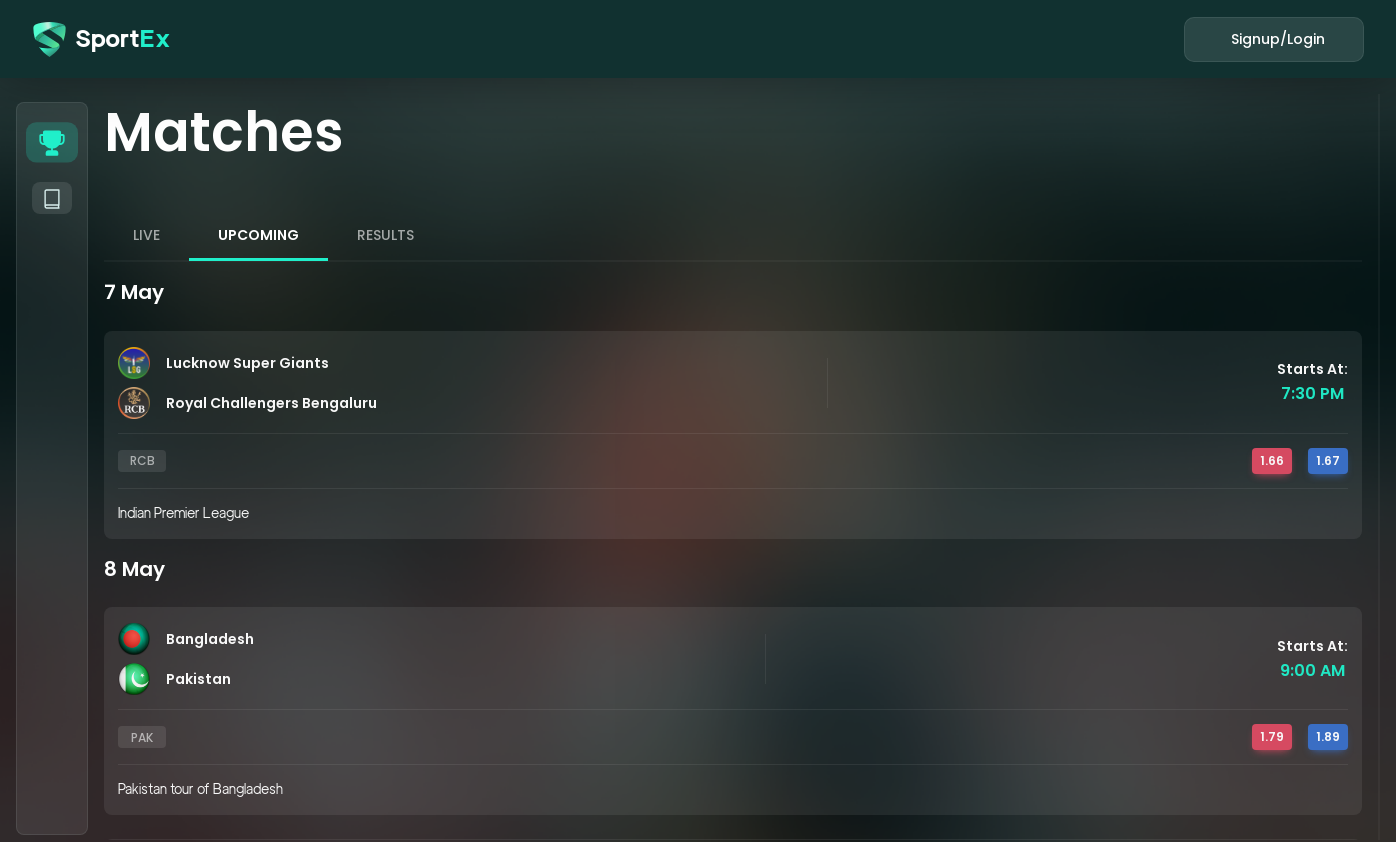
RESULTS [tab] (385, 235)
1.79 (1272, 736)
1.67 (1328, 460)
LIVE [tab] (146, 235)
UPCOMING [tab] (258, 235)
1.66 (1272, 460)
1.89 (1328, 736)
